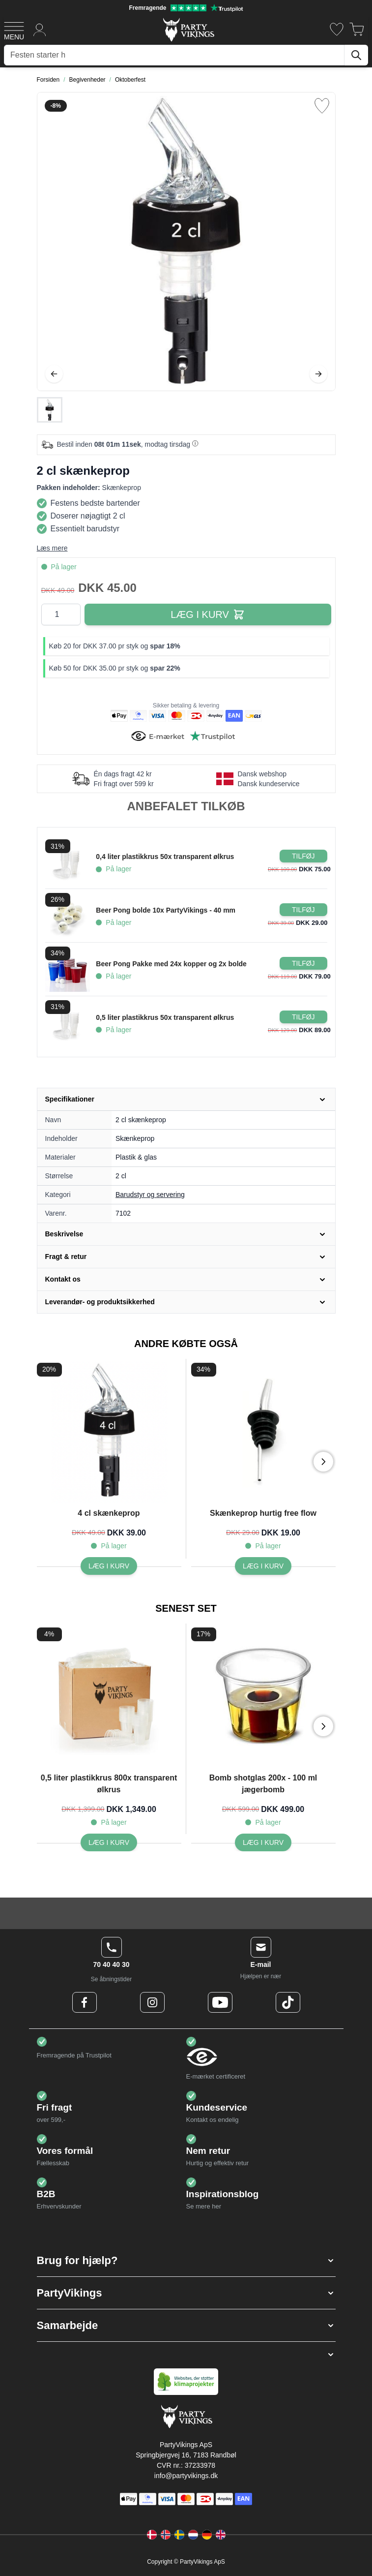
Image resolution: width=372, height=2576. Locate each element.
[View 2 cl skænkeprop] (49, 410)
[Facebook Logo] (84, 2002)
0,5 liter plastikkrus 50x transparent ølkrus (165, 1017)
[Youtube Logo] (220, 2002)
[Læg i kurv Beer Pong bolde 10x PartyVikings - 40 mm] (303, 909)
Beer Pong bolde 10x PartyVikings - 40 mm (165, 910)
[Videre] (318, 374)
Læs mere (52, 548)
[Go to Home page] (188, 29)
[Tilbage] (54, 374)
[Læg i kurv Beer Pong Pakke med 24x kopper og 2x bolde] (303, 963)
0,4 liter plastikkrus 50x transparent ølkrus (165, 856)
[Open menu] (14, 29)
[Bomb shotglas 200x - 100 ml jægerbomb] (263, 1842)
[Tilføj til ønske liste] (322, 106)
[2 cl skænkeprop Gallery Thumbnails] (49, 410)
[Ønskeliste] (336, 29)
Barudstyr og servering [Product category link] (150, 1194)
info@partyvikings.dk (186, 2476)
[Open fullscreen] (186, 241)
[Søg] (356, 55)
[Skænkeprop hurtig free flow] (263, 1566)
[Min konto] (39, 29)
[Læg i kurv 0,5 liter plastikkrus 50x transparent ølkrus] (303, 1017)
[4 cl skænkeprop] (109, 1566)
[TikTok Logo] (288, 2002)
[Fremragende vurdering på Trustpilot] (186, 8)
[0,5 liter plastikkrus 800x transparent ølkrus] (109, 1842)
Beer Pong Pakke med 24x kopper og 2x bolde (171, 964)
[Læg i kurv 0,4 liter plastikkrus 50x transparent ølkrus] (303, 856)
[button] (186, 2260)
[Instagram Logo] (152, 2002)
